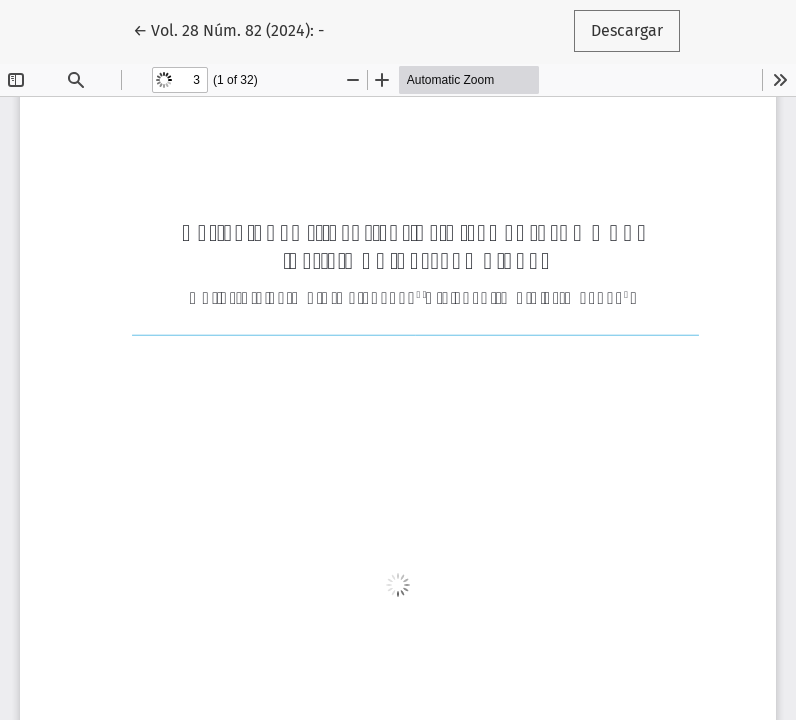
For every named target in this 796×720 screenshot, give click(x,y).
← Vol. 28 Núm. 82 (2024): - (237, 29)
